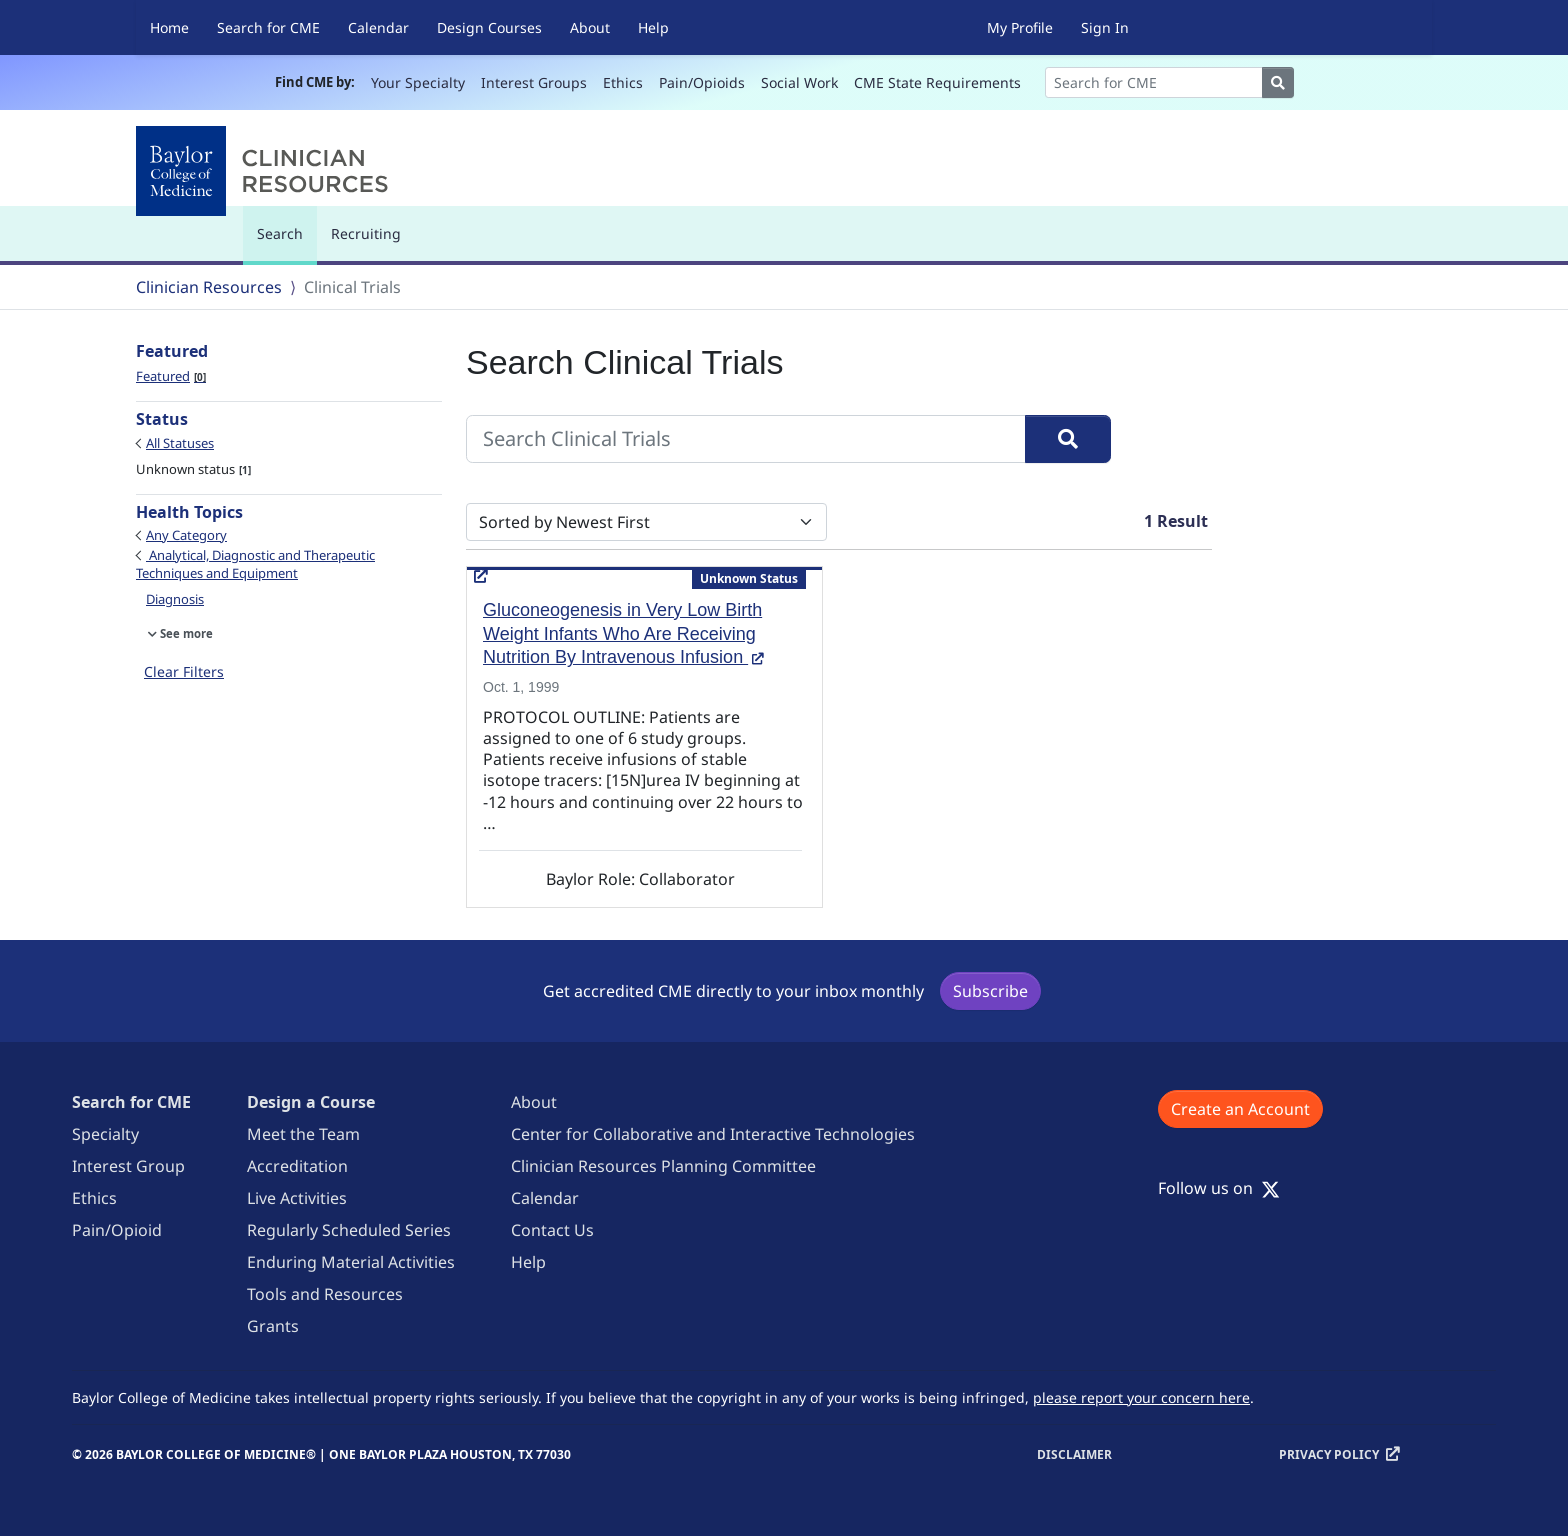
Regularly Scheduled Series (349, 1230)
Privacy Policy (1329, 1454)
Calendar (378, 27)
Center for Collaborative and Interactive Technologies (713, 1134)
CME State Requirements (937, 82)
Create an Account (1240, 1109)
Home (169, 27)
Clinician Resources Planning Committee (663, 1166)
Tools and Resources (325, 1294)
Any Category (186, 535)
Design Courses (489, 27)
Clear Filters (184, 671)
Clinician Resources (209, 287)
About (590, 27)
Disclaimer (1074, 1454)
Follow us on (1219, 1188)
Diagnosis (175, 599)
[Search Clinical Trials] (746, 439)
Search (285, 242)
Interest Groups (534, 82)
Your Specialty (418, 82)
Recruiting (366, 233)
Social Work (799, 82)
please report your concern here (1141, 1397)
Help (653, 27)
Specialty (105, 1134)
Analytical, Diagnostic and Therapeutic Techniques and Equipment (255, 564)
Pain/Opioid (117, 1230)
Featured (171, 376)
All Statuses (180, 443)
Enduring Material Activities (351, 1262)
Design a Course (311, 1102)
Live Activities (297, 1198)
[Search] (1154, 82)
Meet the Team (303, 1134)
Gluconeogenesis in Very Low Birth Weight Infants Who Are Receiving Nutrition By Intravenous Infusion (623, 634)
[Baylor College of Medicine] (266, 171)
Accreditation (297, 1166)
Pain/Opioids (702, 82)
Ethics (623, 82)
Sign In (1105, 27)
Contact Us (552, 1230)
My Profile (1020, 27)
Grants (273, 1326)
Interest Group (128, 1166)
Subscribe (990, 991)
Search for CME (268, 27)
